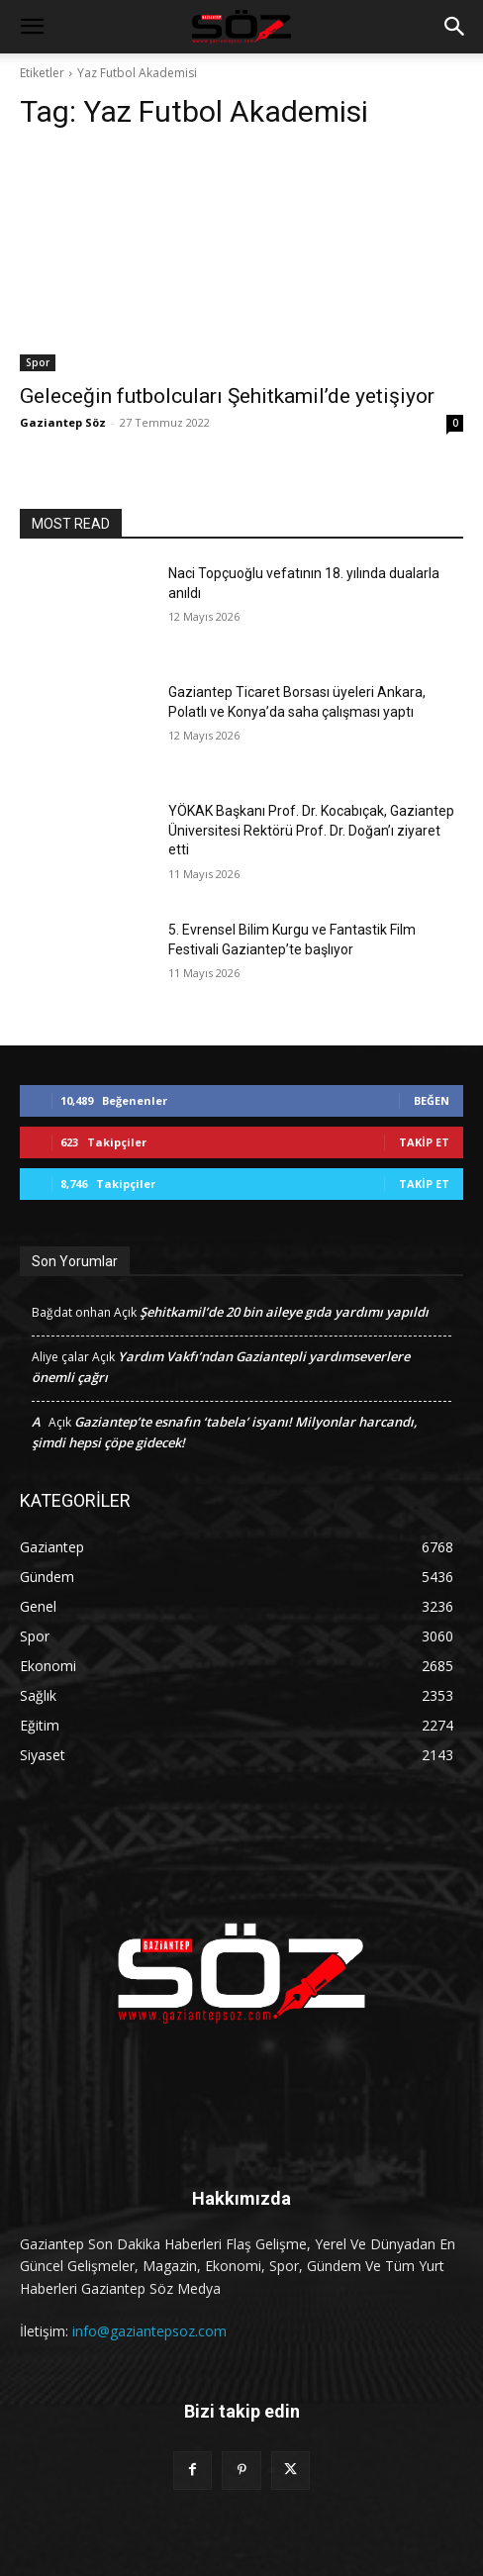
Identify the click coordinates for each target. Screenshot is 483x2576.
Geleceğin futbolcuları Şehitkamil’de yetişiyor (227, 396)
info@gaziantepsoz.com (149, 2331)
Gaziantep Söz (63, 422)
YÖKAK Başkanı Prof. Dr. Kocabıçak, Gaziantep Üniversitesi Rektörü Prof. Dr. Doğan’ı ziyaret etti (311, 830)
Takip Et (424, 1142)
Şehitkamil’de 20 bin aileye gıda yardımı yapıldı (284, 1312)
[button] (31, 26)
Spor (37, 362)
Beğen (431, 1100)
